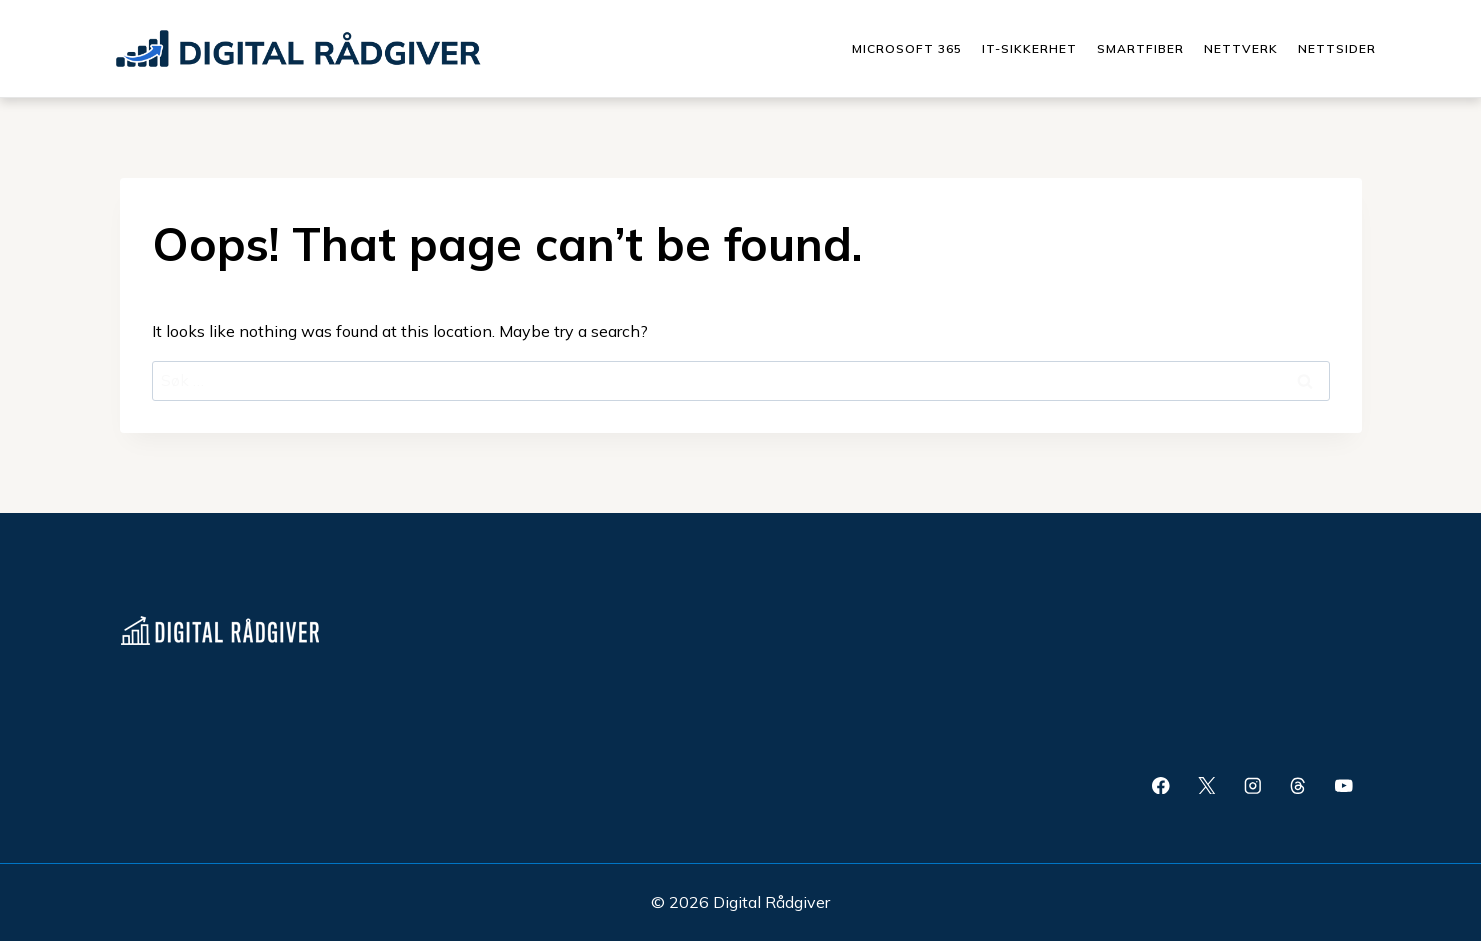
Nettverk (1241, 48)
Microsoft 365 (907, 48)
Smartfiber (1140, 48)
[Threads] (1298, 785)
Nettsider (1337, 48)
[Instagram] (1252, 785)
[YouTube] (1343, 785)
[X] (1206, 785)
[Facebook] (1160, 785)
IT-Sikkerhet (1029, 48)
